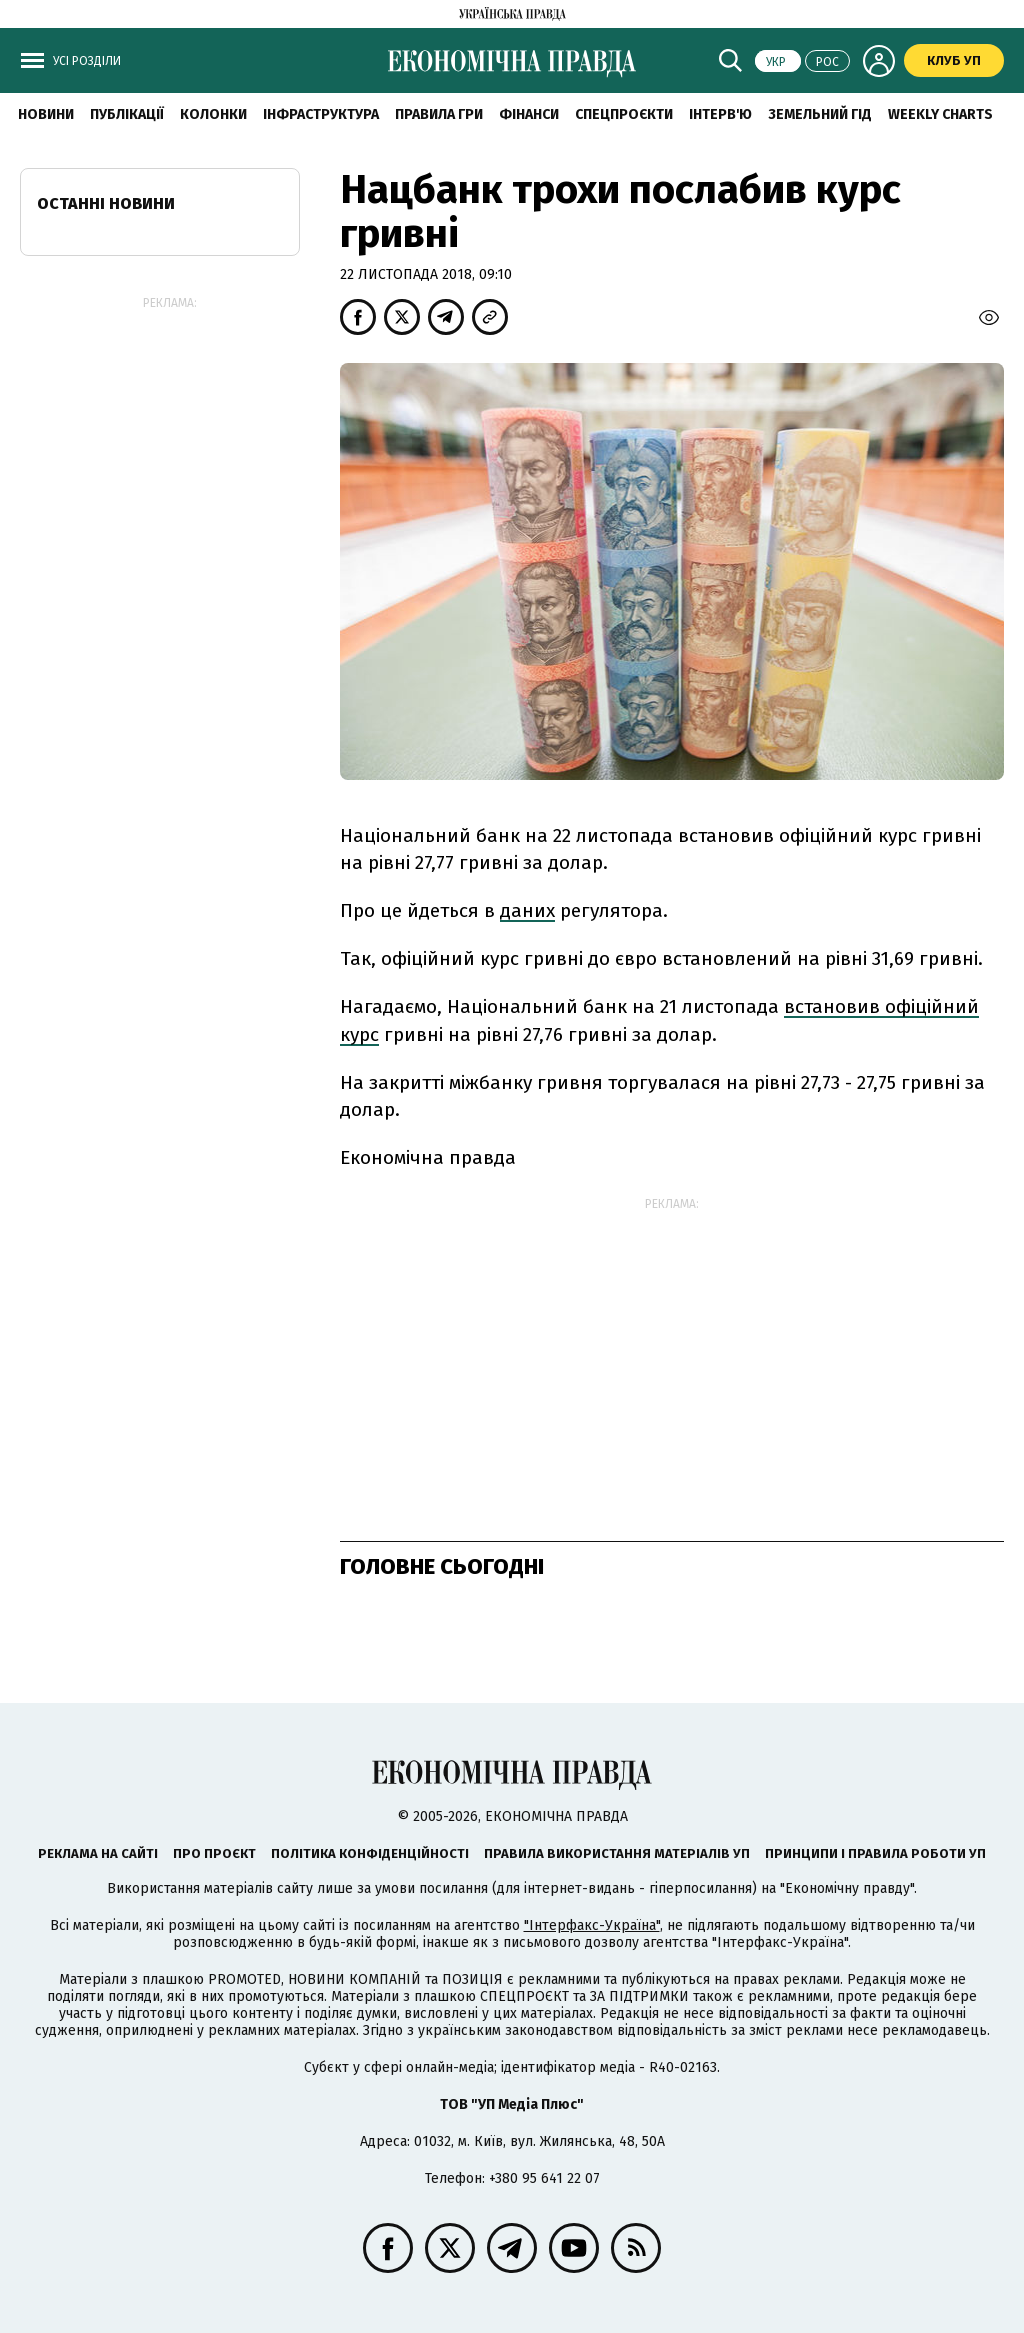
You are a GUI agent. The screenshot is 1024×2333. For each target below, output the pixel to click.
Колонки (213, 114)
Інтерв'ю (720, 114)
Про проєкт (214, 1853)
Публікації (127, 114)
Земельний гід (820, 114)
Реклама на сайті (98, 1853)
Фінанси (529, 114)
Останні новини (106, 203)
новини (46, 114)
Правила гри (439, 114)
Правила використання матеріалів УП (617, 1853)
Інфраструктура (321, 114)
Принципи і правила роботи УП (875, 1853)
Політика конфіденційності (370, 1853)
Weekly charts (940, 114)
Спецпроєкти (624, 114)
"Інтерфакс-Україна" (592, 1925)
